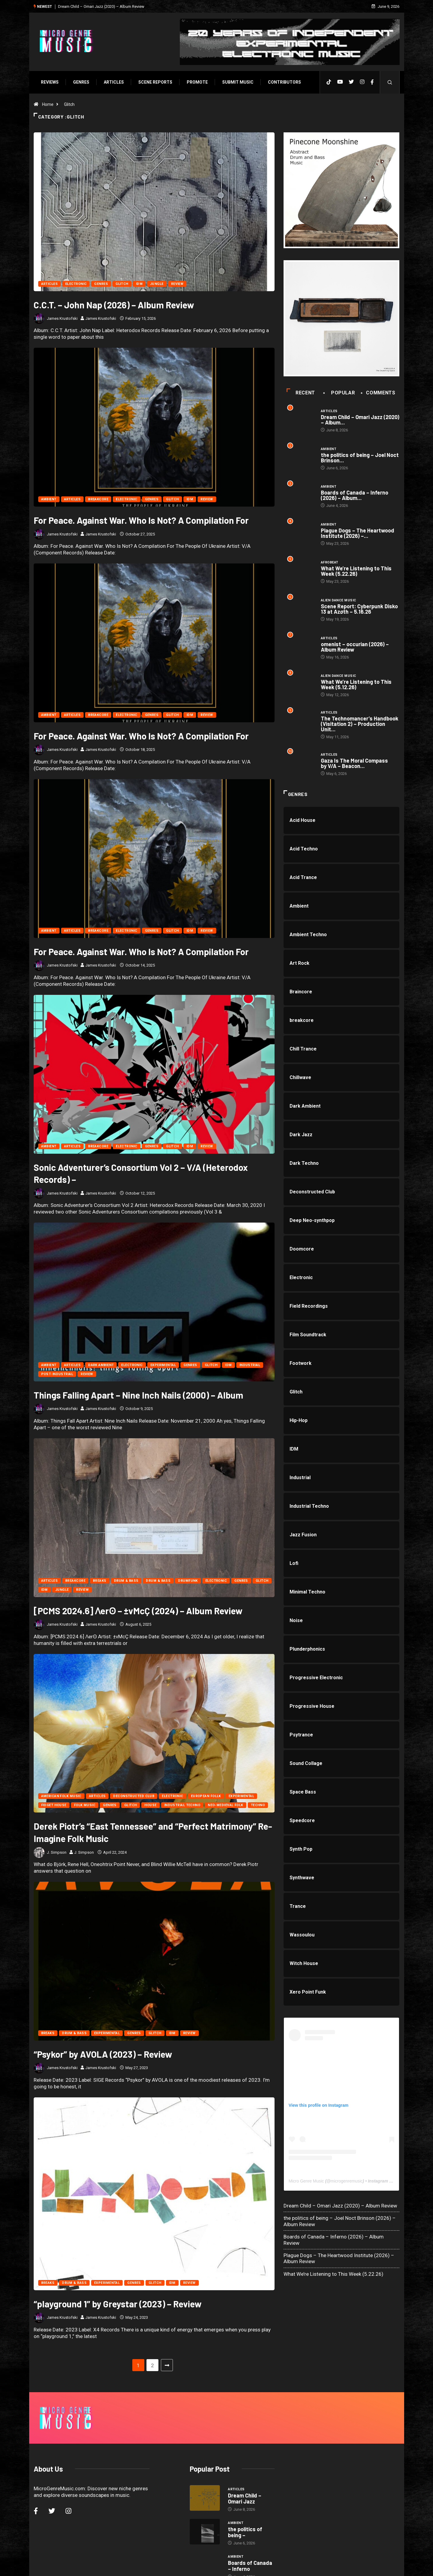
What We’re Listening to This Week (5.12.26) (356, 685)
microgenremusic (347, 2182)
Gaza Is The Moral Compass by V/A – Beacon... (354, 764)
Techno (257, 1806)
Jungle (156, 284)
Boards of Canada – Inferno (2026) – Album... (354, 496)
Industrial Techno (182, 1806)
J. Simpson (62, 1852)
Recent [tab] (301, 393)
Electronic (75, 284)
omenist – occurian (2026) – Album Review (355, 647)
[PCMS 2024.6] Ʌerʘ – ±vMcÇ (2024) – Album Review (137, 1611)
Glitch (68, 104)
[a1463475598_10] (342, 318)
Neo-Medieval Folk (225, 1806)
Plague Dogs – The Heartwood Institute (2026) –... (358, 534)
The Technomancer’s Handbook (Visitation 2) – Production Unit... (360, 724)
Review (176, 284)
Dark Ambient (100, 1366)
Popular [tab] (339, 393)
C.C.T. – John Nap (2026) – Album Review (113, 304)
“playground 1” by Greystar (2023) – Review (117, 2280)
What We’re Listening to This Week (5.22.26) (356, 572)
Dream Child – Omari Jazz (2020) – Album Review (100, 6)
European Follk (205, 1797)
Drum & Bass (125, 1581)
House (150, 1806)
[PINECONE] (342, 190)
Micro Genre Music (306, 2182)
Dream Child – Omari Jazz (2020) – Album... (360, 420)
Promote (196, 81)
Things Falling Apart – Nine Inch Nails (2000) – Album (138, 1395)
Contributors (283, 81)
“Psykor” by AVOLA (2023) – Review (102, 2055)
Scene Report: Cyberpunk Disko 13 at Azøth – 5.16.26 (359, 609)
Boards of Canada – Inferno (250, 2524)
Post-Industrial (57, 1375)
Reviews (49, 81)
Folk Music (84, 1806)
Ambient (48, 499)
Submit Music (237, 81)
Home (47, 104)
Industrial (249, 1366)
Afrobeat (330, 563)
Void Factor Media (259, 2564)
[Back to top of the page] (393, 2565)
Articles (113, 81)
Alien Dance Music (338, 601)
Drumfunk (188, 1581)
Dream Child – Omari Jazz (244, 2457)
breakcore (98, 499)
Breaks (99, 1581)
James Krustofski (61, 318)
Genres (80, 81)
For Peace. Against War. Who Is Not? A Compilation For (140, 520)
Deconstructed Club (133, 1797)
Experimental (162, 1366)
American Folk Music (61, 1797)
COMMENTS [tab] (378, 393)
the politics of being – (245, 2490)
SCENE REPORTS (155, 81)
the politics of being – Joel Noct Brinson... (360, 458)
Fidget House (53, 1806)
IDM (138, 284)
